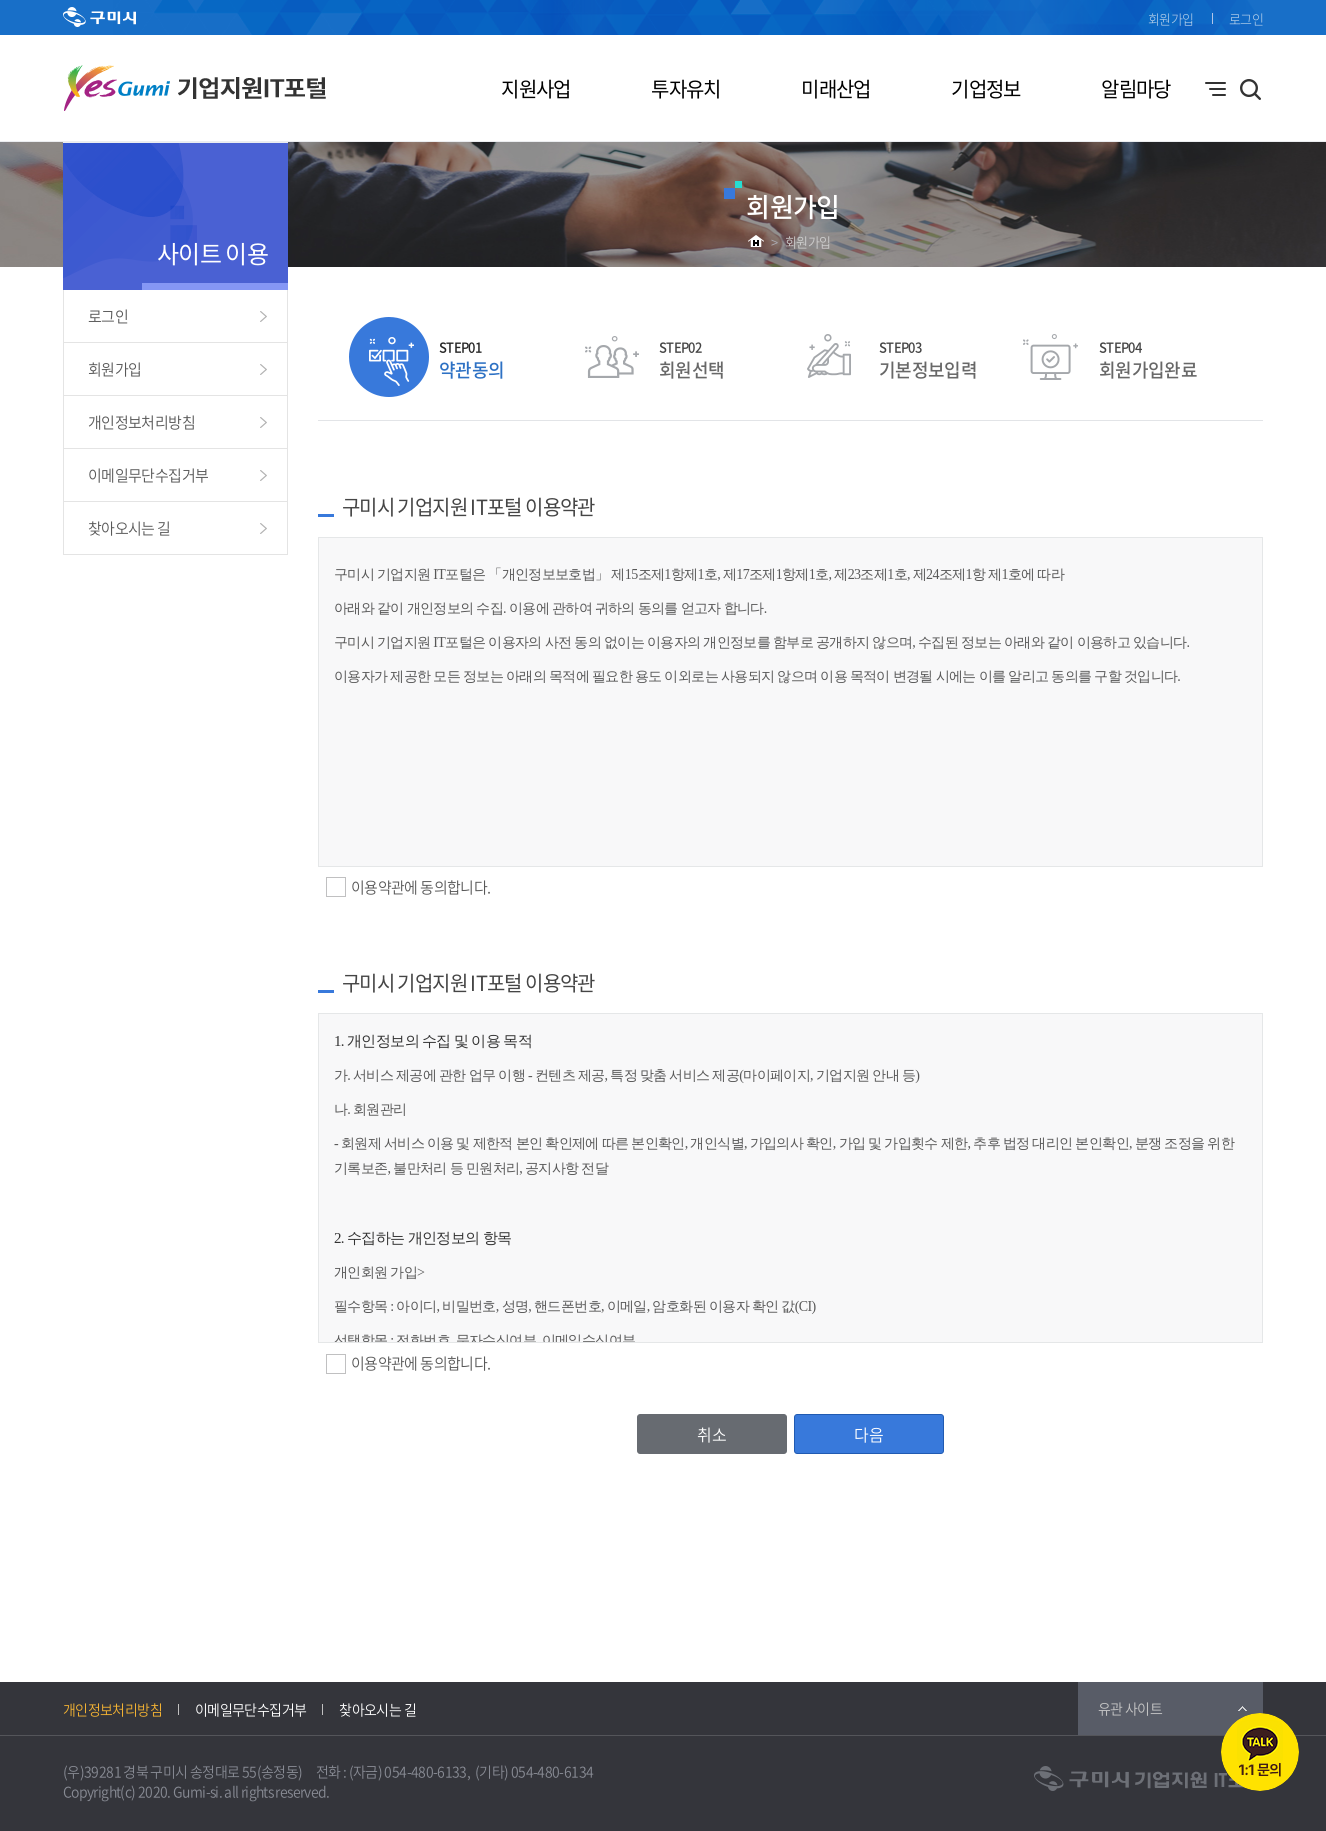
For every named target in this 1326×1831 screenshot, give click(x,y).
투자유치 (685, 88)
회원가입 (1170, 18)
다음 (869, 1434)
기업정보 (985, 88)
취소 (712, 1434)
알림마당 (1135, 88)
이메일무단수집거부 (148, 475)
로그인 (1246, 18)
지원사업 (535, 88)
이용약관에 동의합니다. (420, 887)
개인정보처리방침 (141, 422)
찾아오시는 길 (129, 528)
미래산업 (835, 88)
